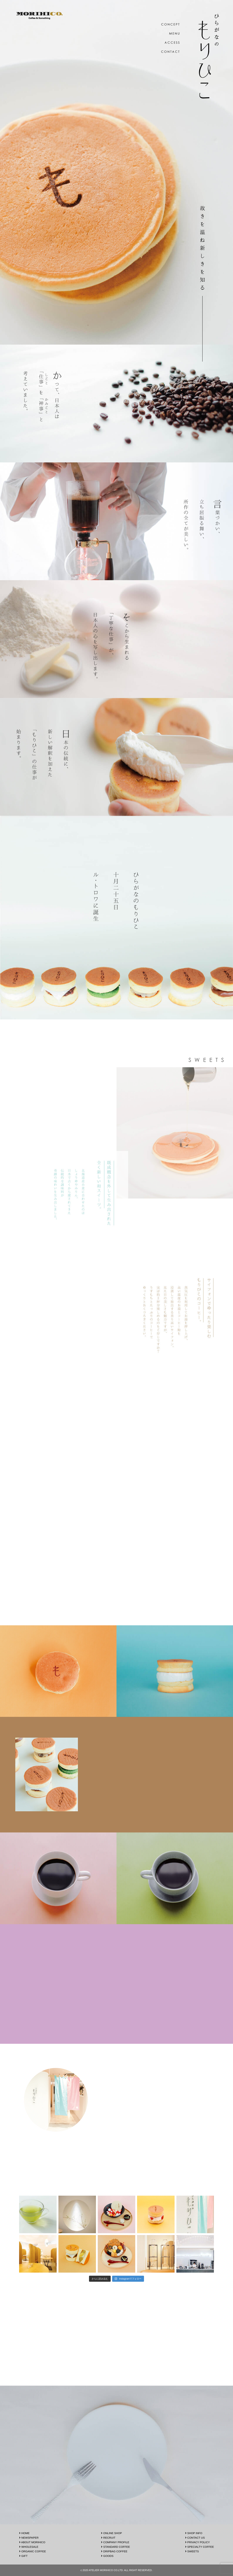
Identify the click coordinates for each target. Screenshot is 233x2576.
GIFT (23, 2555)
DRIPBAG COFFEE (114, 2551)
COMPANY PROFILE (115, 2542)
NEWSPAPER (29, 2537)
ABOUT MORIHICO (32, 2542)
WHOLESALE (28, 2546)
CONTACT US (195, 2537)
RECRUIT (108, 2537)
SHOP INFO (193, 2533)
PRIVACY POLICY (197, 2542)
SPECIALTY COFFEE (199, 2546)
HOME (24, 2533)
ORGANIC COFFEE (32, 2551)
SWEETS (192, 2551)
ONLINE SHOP (111, 2533)
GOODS (107, 2555)
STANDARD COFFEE (115, 2546)
